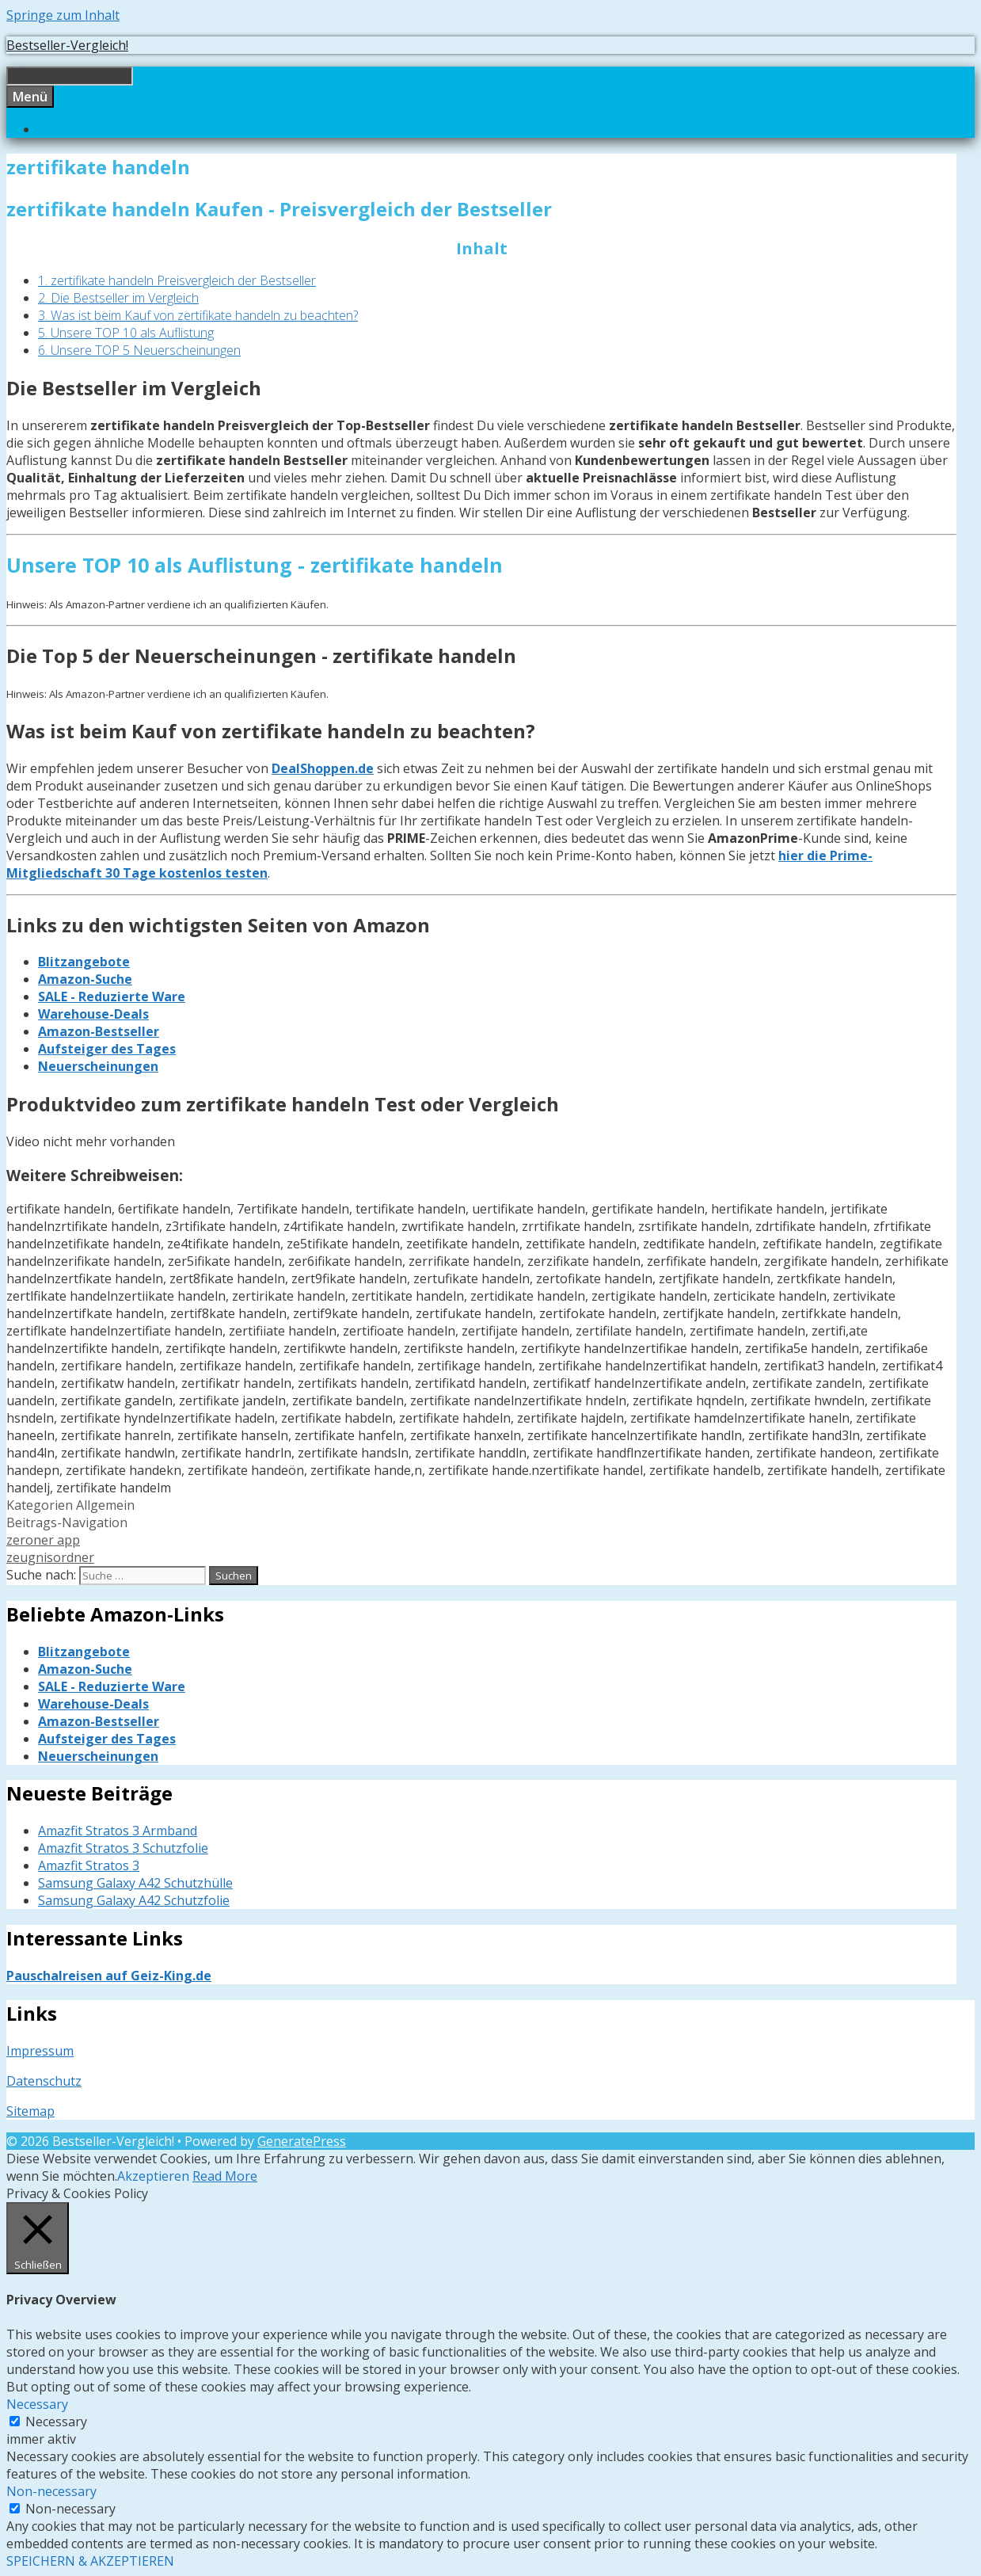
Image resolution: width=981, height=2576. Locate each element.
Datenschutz (44, 2081)
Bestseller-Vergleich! (67, 45)
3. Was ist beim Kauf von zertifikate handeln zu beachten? (198, 315)
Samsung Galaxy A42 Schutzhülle (135, 1883)
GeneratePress (301, 2141)
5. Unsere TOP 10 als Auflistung (126, 332)
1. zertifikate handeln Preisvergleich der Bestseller (177, 280)
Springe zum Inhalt (63, 15)
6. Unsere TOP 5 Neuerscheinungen (139, 350)
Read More (224, 2176)
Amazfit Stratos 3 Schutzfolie (123, 1848)
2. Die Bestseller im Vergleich (118, 298)
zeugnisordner (50, 1557)
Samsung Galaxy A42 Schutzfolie (134, 1900)
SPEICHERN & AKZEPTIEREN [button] (90, 2561)
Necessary (56, 2421)
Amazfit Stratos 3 (88, 1865)
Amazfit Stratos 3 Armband (117, 1830)
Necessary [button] (37, 2404)
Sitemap (30, 2111)
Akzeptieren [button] (153, 2176)
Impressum (40, 2051)
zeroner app (43, 1540)
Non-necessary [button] (51, 2491)
